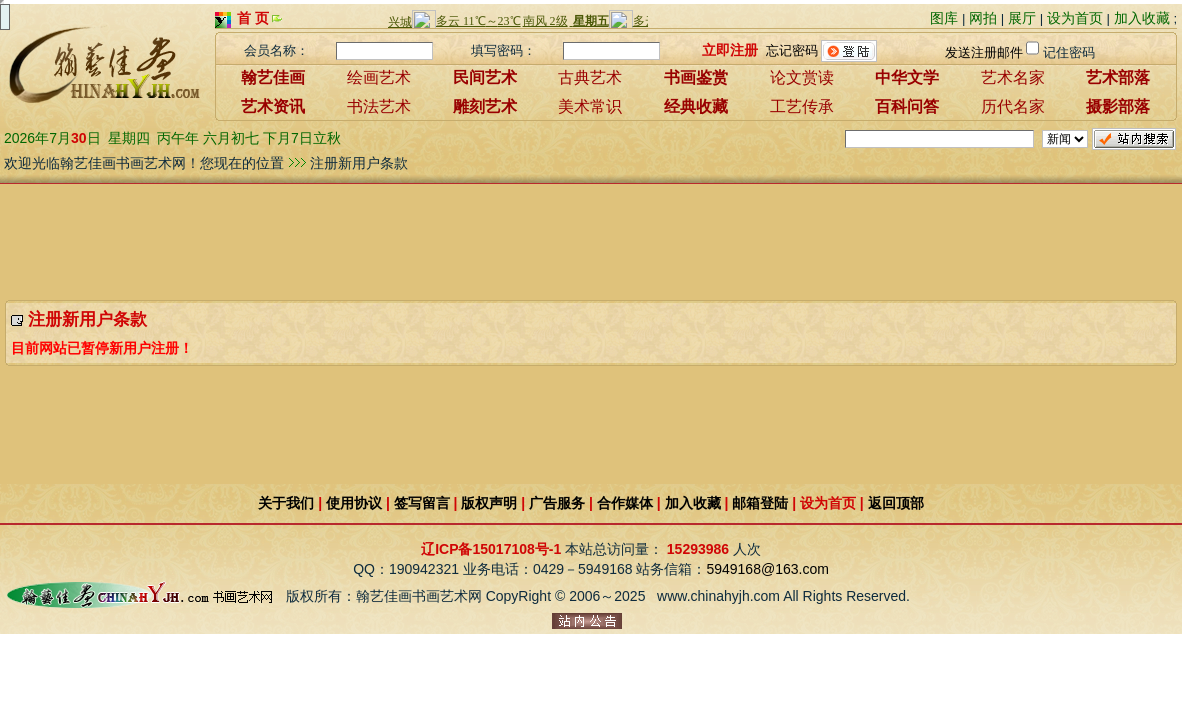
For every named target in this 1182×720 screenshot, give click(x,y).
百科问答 (907, 106)
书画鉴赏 (696, 77)
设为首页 (1075, 18)
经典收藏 (696, 106)
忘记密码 (792, 49)
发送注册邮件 (984, 52)
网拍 (983, 18)
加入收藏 (1142, 18)
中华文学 (907, 77)
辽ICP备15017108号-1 (491, 549)
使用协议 (354, 503)
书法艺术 (379, 106)
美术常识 (590, 106)
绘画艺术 (379, 77)
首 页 (253, 18)
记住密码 (1069, 52)
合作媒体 (625, 503)
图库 (944, 18)
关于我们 (286, 503)
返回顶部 (896, 503)
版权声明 (489, 503)
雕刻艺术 (485, 106)
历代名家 (1013, 106)
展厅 (1022, 18)
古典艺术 (590, 77)
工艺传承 (802, 106)
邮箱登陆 (760, 503)
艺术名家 (1013, 77)
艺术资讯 (273, 106)
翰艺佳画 (273, 77)
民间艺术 (485, 77)
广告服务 (557, 503)
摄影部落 (1118, 106)
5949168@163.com (767, 569)
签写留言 (422, 503)
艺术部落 (1118, 77)
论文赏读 (802, 77)
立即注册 (730, 49)
